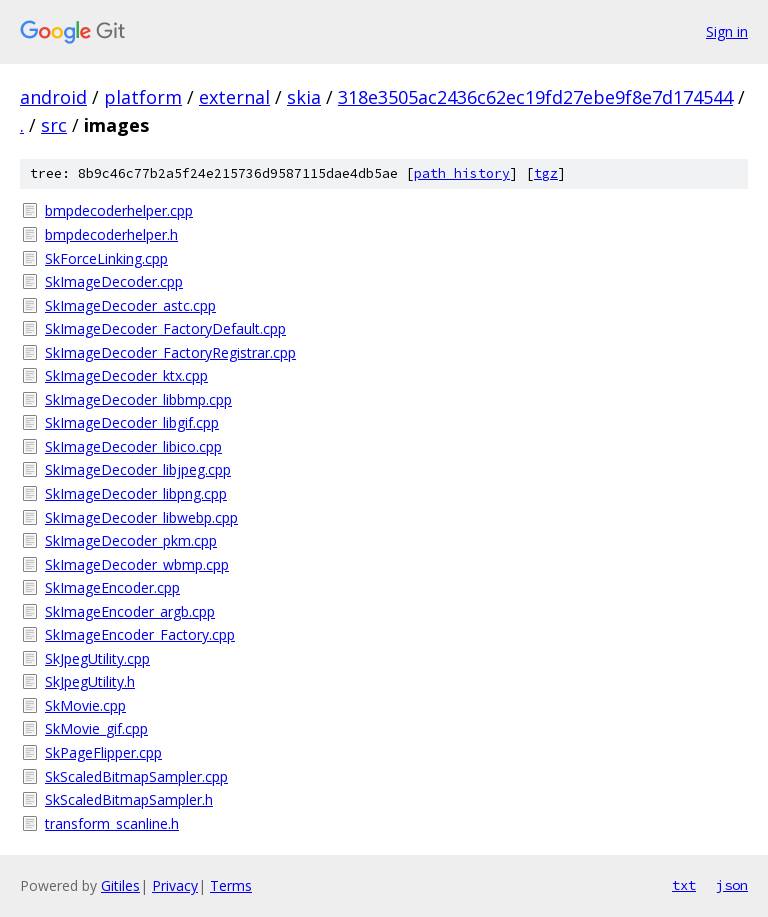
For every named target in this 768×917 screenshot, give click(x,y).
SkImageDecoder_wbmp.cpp (137, 564)
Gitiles (120, 885)
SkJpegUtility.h (90, 681)
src (54, 125)
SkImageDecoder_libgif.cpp (132, 422)
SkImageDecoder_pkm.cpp (131, 540)
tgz (546, 173)
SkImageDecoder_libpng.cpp (136, 493)
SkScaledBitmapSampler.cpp (136, 776)
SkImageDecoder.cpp (114, 281)
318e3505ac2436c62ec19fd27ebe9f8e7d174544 (535, 97)
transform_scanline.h (112, 823)
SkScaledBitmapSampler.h (129, 799)
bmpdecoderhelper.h (111, 234)
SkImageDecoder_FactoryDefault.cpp (165, 328)
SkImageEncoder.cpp (112, 587)
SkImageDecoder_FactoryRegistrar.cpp (170, 352)
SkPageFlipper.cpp (103, 752)
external (234, 97)
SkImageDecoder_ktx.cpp (126, 375)
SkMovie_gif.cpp (96, 728)
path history (462, 173)
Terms (231, 885)
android (53, 97)
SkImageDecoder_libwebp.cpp (141, 517)
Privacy (175, 885)
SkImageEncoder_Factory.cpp (140, 634)
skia (304, 97)
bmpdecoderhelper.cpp (119, 210)
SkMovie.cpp (85, 705)
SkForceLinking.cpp (106, 258)
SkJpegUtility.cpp (97, 658)
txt (684, 885)
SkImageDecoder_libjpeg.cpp (138, 469)
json (732, 885)
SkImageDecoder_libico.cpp (133, 446)
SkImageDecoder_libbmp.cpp (138, 399)
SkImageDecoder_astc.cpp (130, 305)
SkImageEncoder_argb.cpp (130, 611)
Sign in (727, 31)
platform (143, 97)
